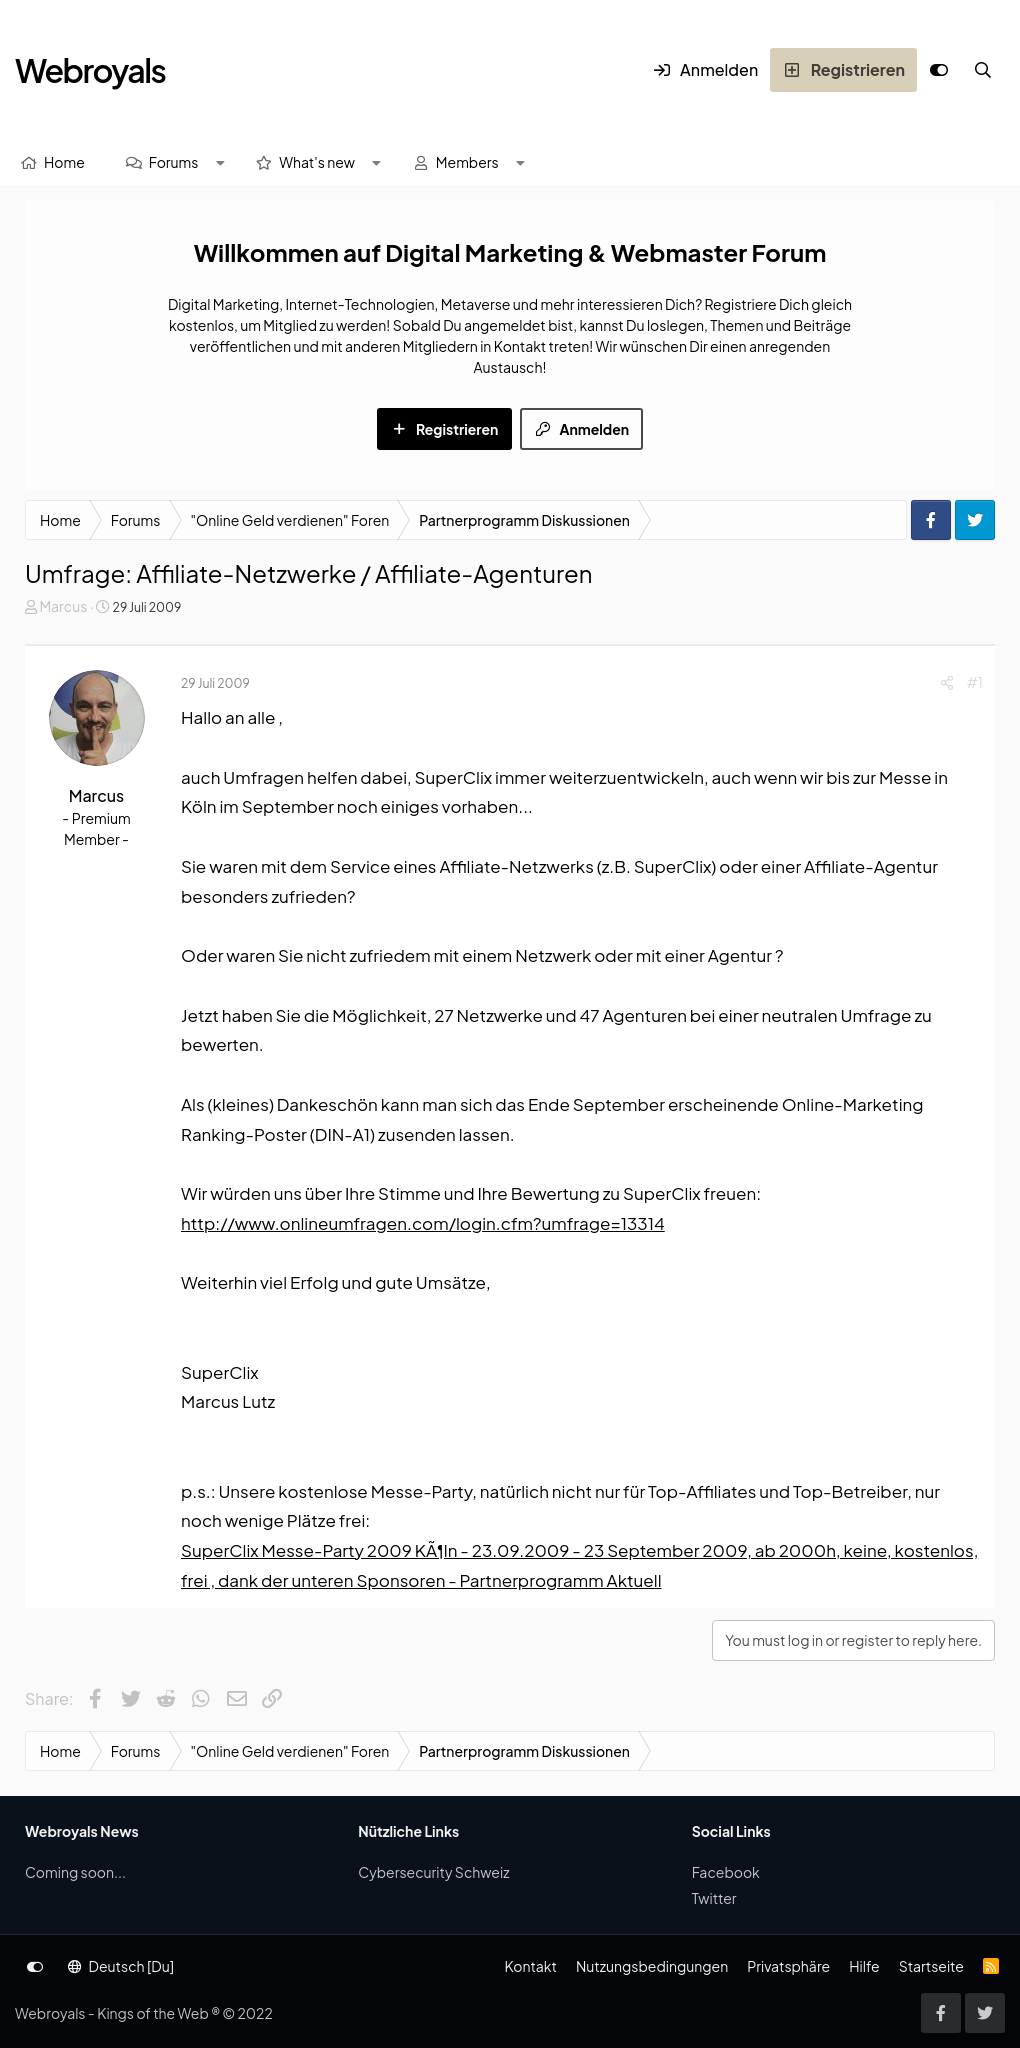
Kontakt (530, 1966)
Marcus (63, 606)
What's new (317, 162)
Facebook (726, 1872)
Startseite (931, 1966)
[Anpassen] (939, 70)
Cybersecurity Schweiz (433, 1872)
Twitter (714, 1898)
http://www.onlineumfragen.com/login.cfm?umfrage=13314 (423, 1223)
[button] (220, 162)
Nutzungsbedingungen (652, 1966)
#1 (975, 682)
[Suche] (983, 70)
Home (64, 162)
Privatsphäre (788, 1966)
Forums (174, 162)
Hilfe (864, 1966)
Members (467, 162)
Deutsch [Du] (121, 1966)
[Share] (947, 682)
